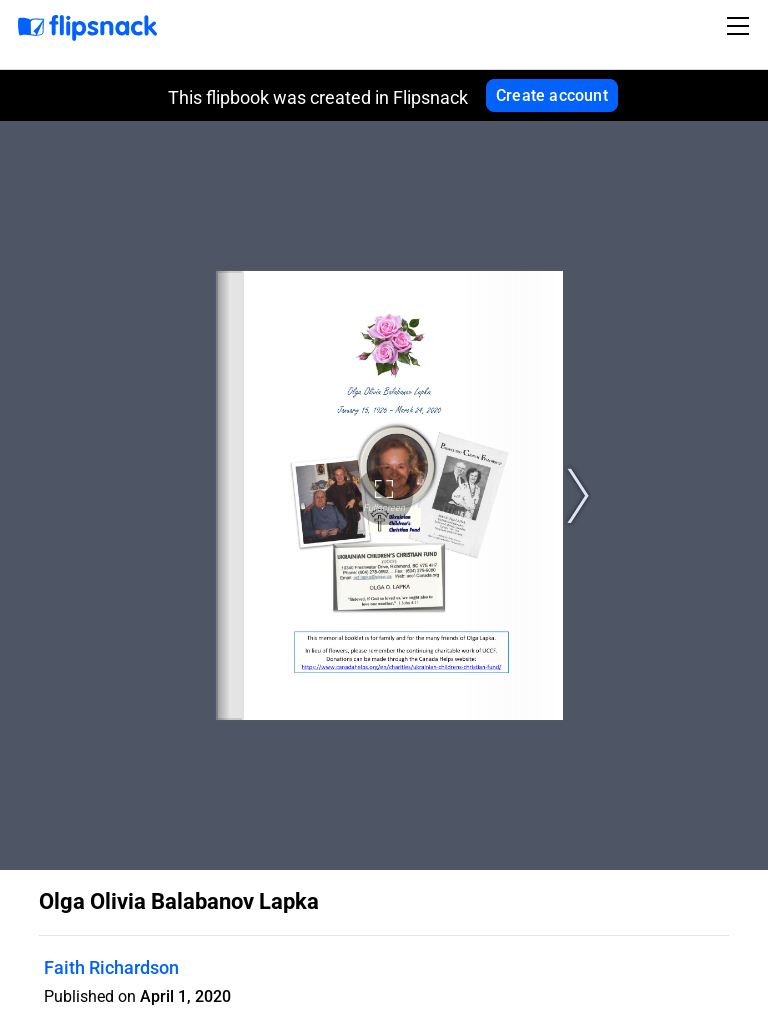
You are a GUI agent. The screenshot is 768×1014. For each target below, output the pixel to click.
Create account (552, 95)
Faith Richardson (111, 967)
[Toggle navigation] (741, 26)
